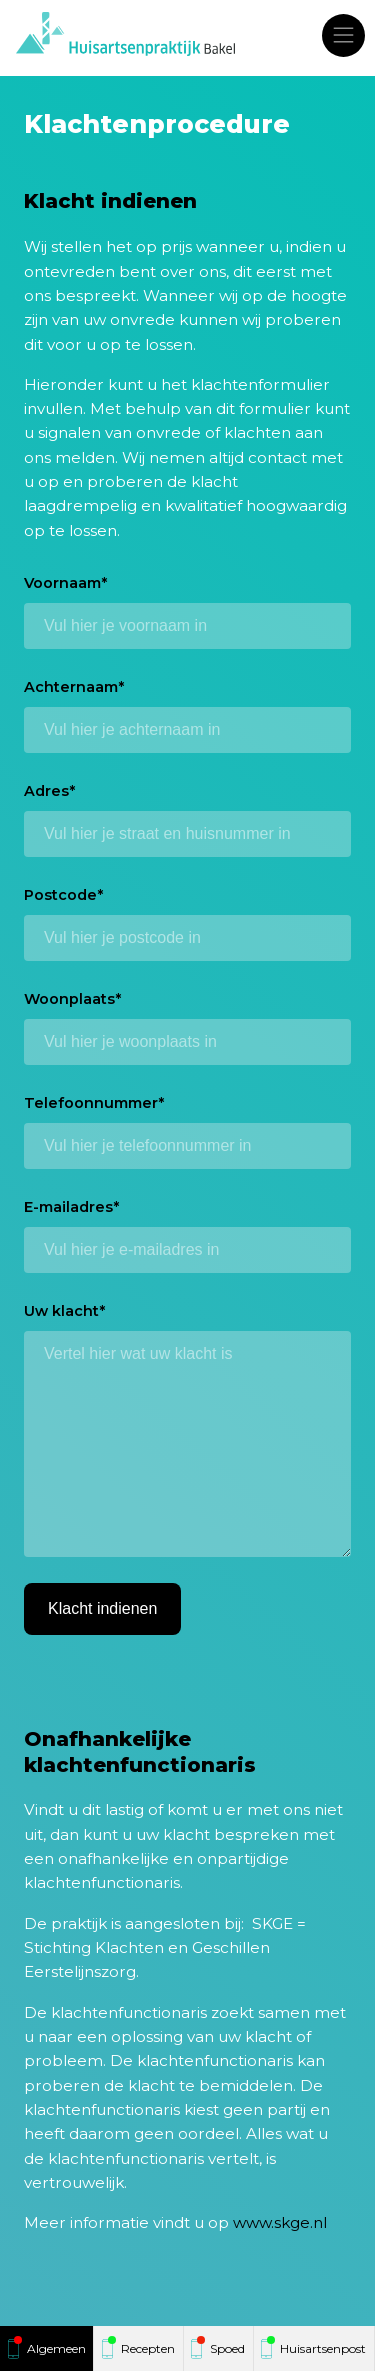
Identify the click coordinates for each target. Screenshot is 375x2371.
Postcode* (63, 895)
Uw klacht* (64, 1311)
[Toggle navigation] (343, 35)
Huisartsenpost (323, 2348)
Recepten (148, 2348)
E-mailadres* (71, 1207)
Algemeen (56, 2348)
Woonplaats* (72, 999)
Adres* (49, 791)
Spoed (227, 2348)
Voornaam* (65, 583)
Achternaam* (74, 687)
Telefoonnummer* (94, 1103)
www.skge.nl (280, 2222)
